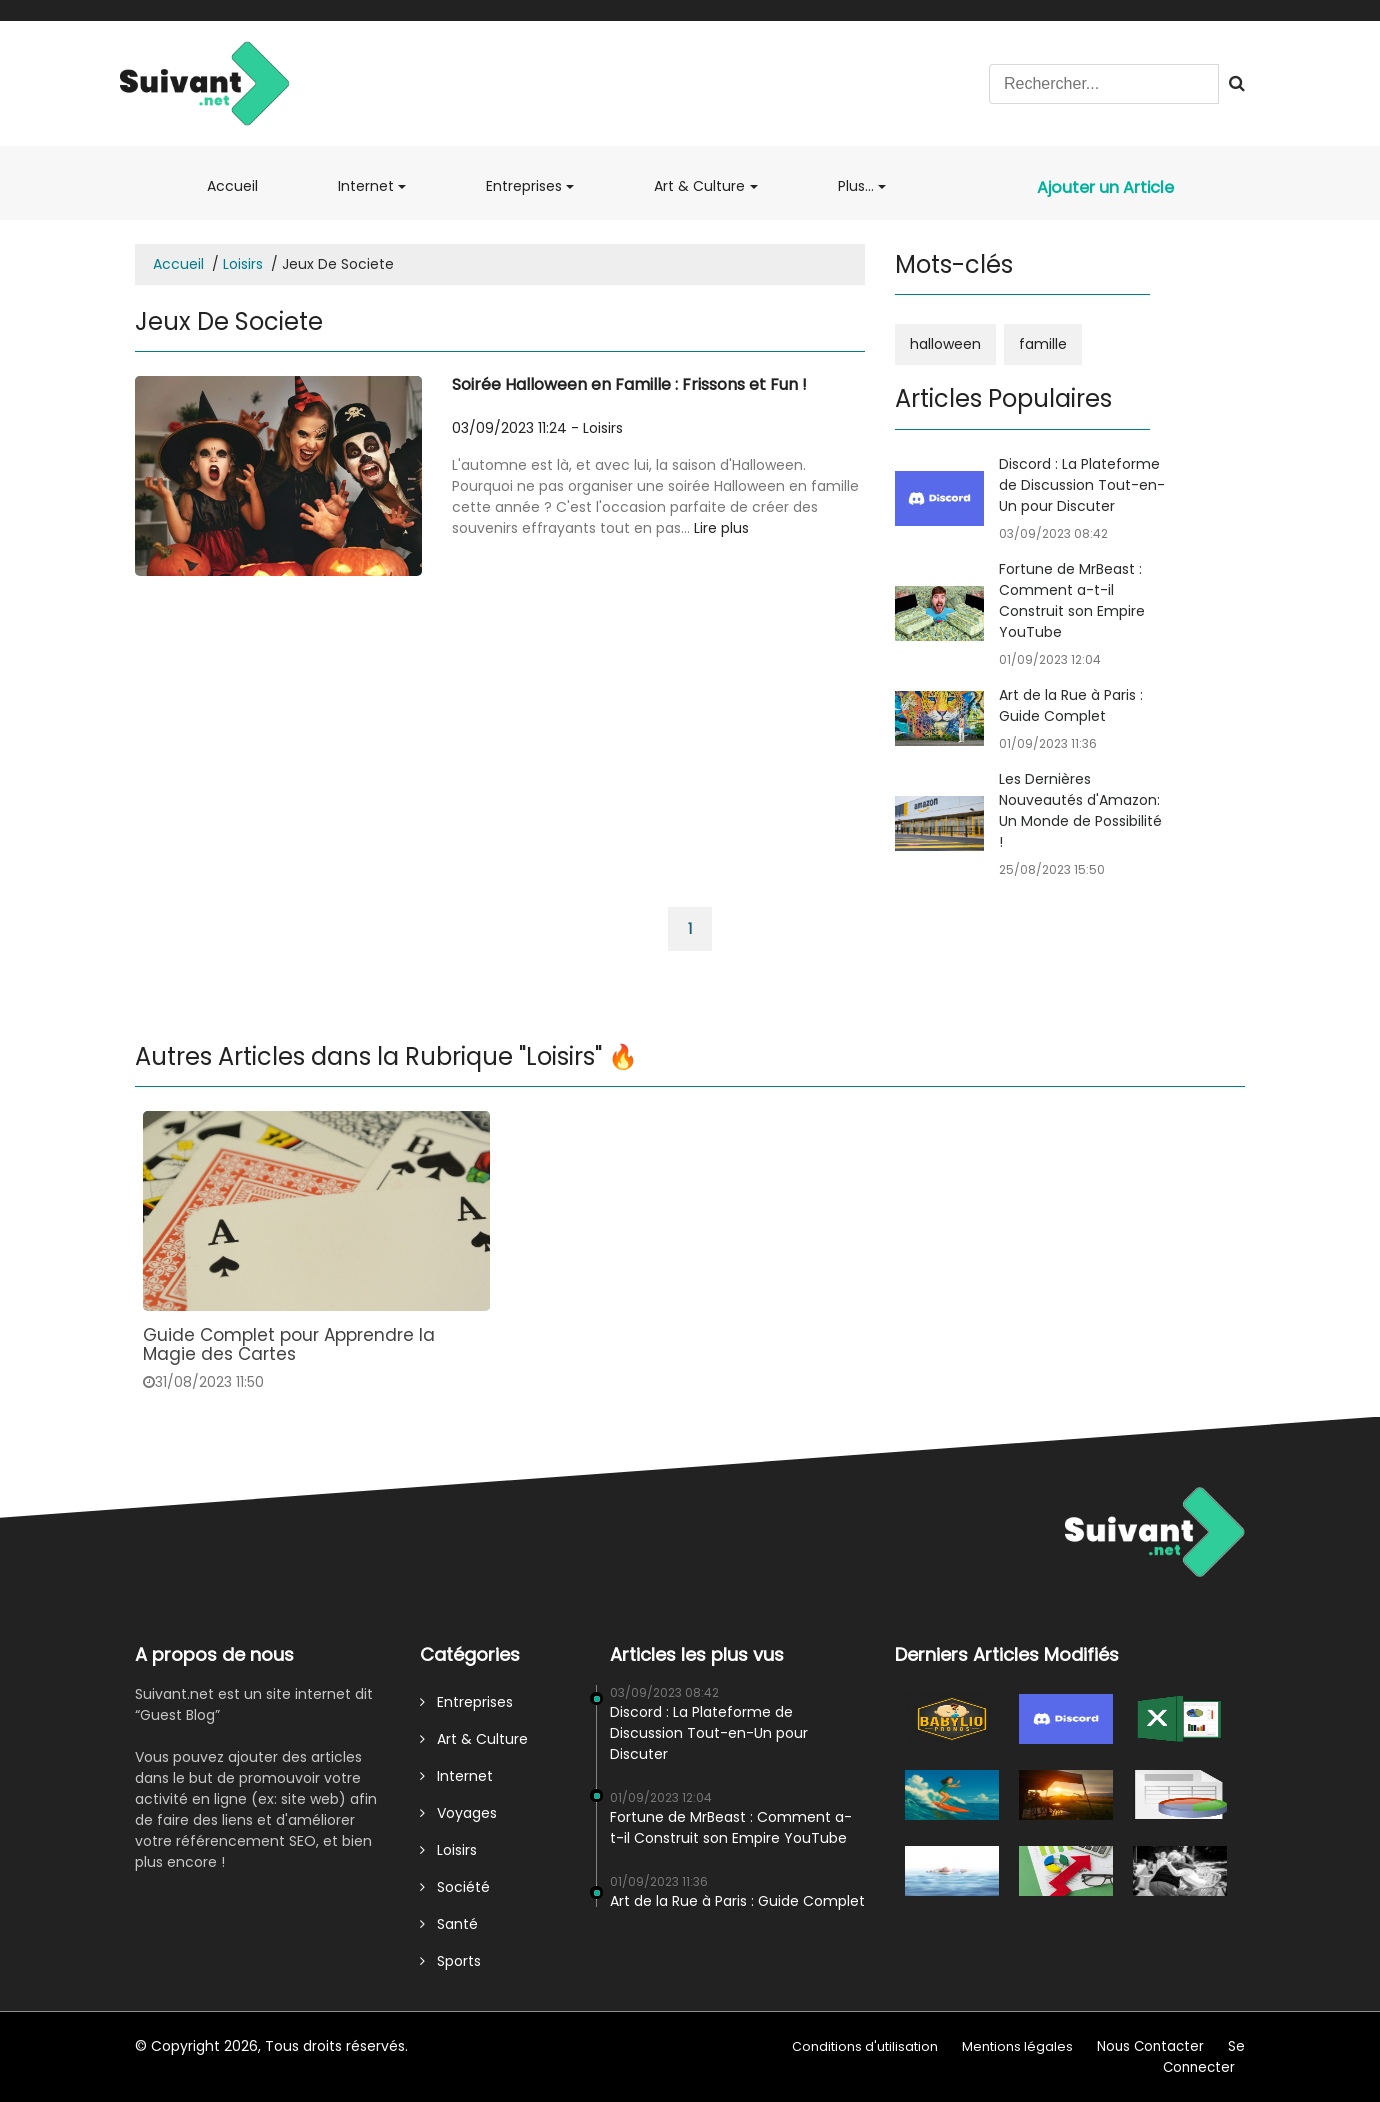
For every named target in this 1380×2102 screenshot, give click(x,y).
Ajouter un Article (1105, 187)
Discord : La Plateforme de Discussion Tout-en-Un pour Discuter (1082, 485)
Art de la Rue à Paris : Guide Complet (1071, 705)
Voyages (458, 1813)
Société (455, 1887)
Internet (366, 186)
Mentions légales (1017, 2046)
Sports (450, 1961)
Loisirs (243, 264)
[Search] (1104, 84)
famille (1043, 344)
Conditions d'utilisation (865, 2046)
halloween (945, 344)
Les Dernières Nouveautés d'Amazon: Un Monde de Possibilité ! (1080, 810)
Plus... (856, 186)
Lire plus (721, 528)
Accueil (242, 185)
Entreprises (524, 186)
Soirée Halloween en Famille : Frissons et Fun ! (629, 384)
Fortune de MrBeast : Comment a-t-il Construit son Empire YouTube (1072, 600)
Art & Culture (699, 186)
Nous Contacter (1150, 2046)
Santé (449, 1924)
